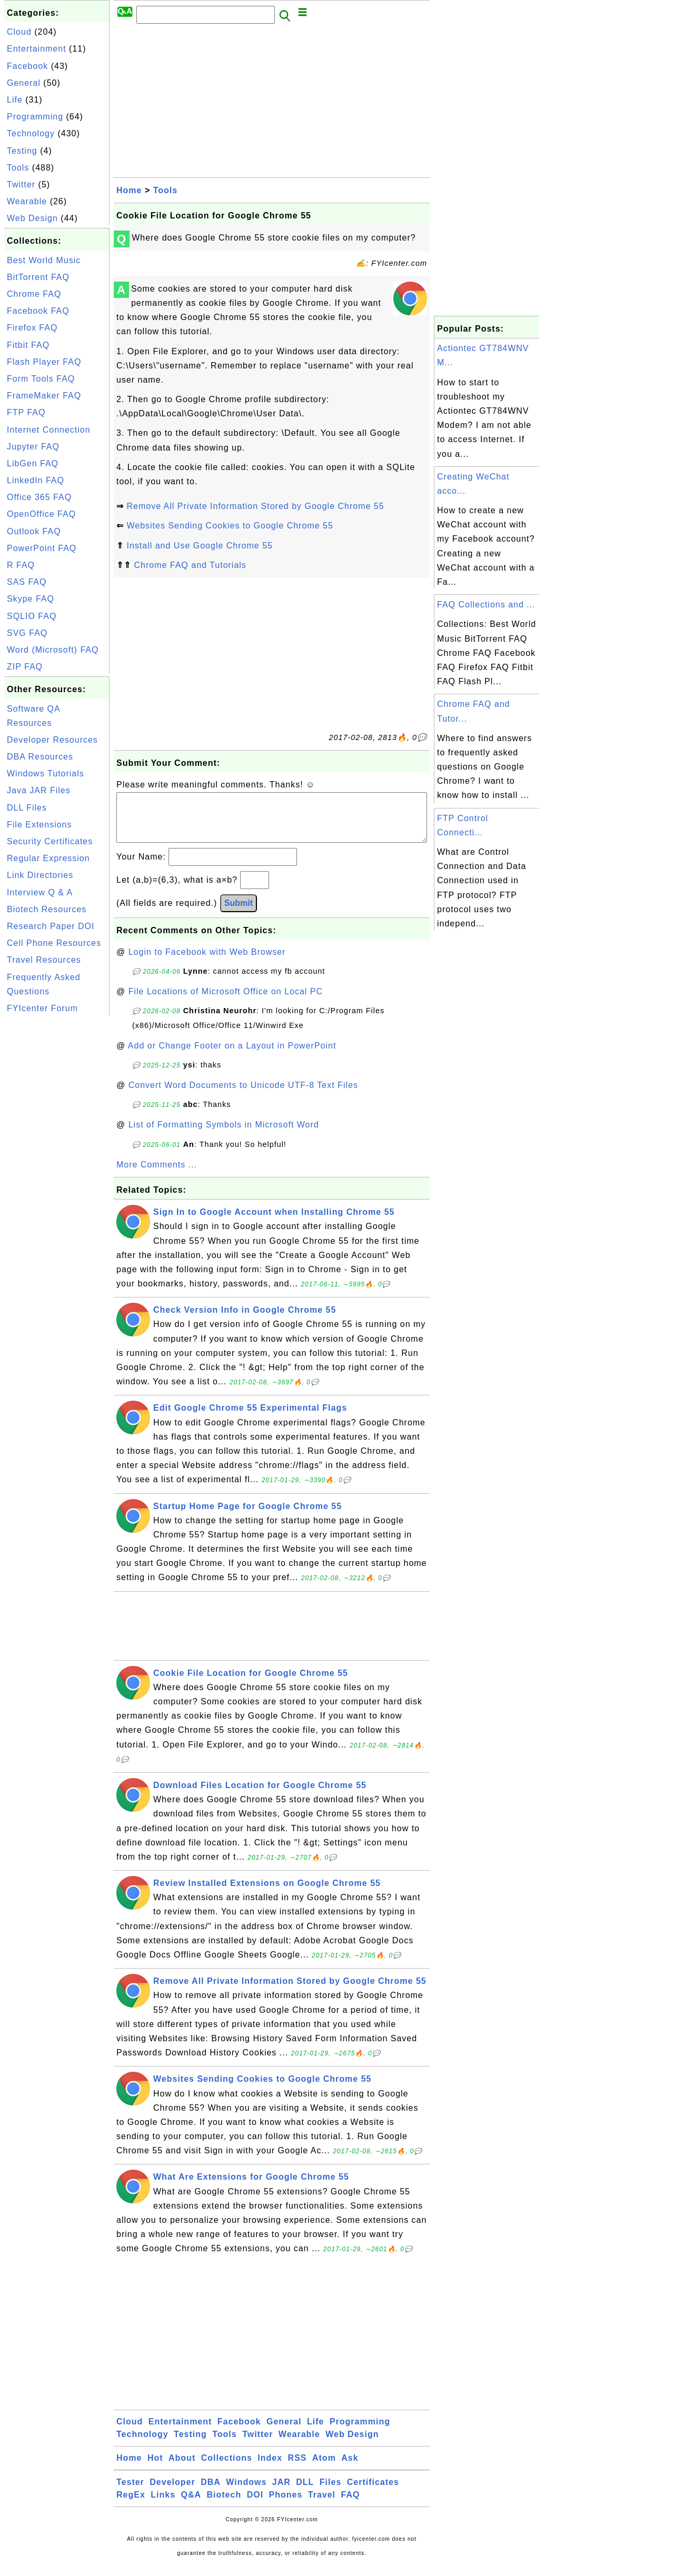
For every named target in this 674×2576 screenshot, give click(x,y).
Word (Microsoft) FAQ (52, 649)
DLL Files (27, 807)
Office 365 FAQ (39, 497)
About (181, 2468)
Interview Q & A (40, 892)
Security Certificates (50, 841)
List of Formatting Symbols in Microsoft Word (223, 1135)
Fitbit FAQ (28, 345)
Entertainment (36, 48)
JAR (281, 2492)
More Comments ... (156, 1175)
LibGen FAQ (32, 463)
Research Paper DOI (51, 926)
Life (15, 99)
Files (330, 2492)
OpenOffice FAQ (41, 514)
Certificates (373, 2492)
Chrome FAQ (34, 293)
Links (163, 2505)
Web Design (32, 218)
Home (129, 190)
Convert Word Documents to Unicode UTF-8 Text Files (243, 1095)
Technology (31, 133)
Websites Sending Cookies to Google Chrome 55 (229, 525)
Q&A (191, 2505)
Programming (35, 116)
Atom (324, 2468)
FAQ (350, 2505)
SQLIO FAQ (31, 616)
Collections (226, 2468)
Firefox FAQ (32, 327)
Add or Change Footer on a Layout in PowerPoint (232, 1056)
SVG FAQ (27, 632)
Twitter (21, 184)
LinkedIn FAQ (35, 480)
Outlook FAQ (34, 531)
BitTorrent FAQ (38, 277)
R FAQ (21, 565)
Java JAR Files (39, 790)
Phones (286, 2505)
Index (269, 2468)
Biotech (224, 2505)
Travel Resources (44, 959)
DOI (255, 2505)
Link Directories (40, 875)
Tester (130, 2492)
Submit (238, 913)
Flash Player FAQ (44, 361)
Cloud (19, 31)
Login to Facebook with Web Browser (207, 962)
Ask (349, 2468)
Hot (155, 2468)
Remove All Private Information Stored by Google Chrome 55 (255, 506)
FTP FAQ (26, 412)
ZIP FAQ (25, 666)
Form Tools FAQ (41, 378)
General (24, 82)
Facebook (27, 66)
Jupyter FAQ (33, 446)
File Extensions (39, 824)
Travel (321, 2505)
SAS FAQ (26, 581)
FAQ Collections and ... (486, 604)
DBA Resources (40, 756)
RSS (297, 2468)
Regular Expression (48, 858)
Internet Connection (49, 429)
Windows (246, 2492)
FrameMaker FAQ (44, 395)
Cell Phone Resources (54, 942)
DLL (305, 2492)
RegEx (130, 2505)
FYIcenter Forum (42, 1008)
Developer (172, 2492)
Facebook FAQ (38, 310)
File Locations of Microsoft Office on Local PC (225, 1001)
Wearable (27, 201)
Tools (18, 167)
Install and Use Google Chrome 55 (199, 545)
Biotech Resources (46, 909)
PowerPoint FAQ (41, 548)
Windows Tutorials (45, 773)
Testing (22, 150)
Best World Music (44, 260)
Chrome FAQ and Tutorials (190, 565)
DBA (211, 2492)
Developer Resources (52, 739)
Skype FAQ (30, 598)
